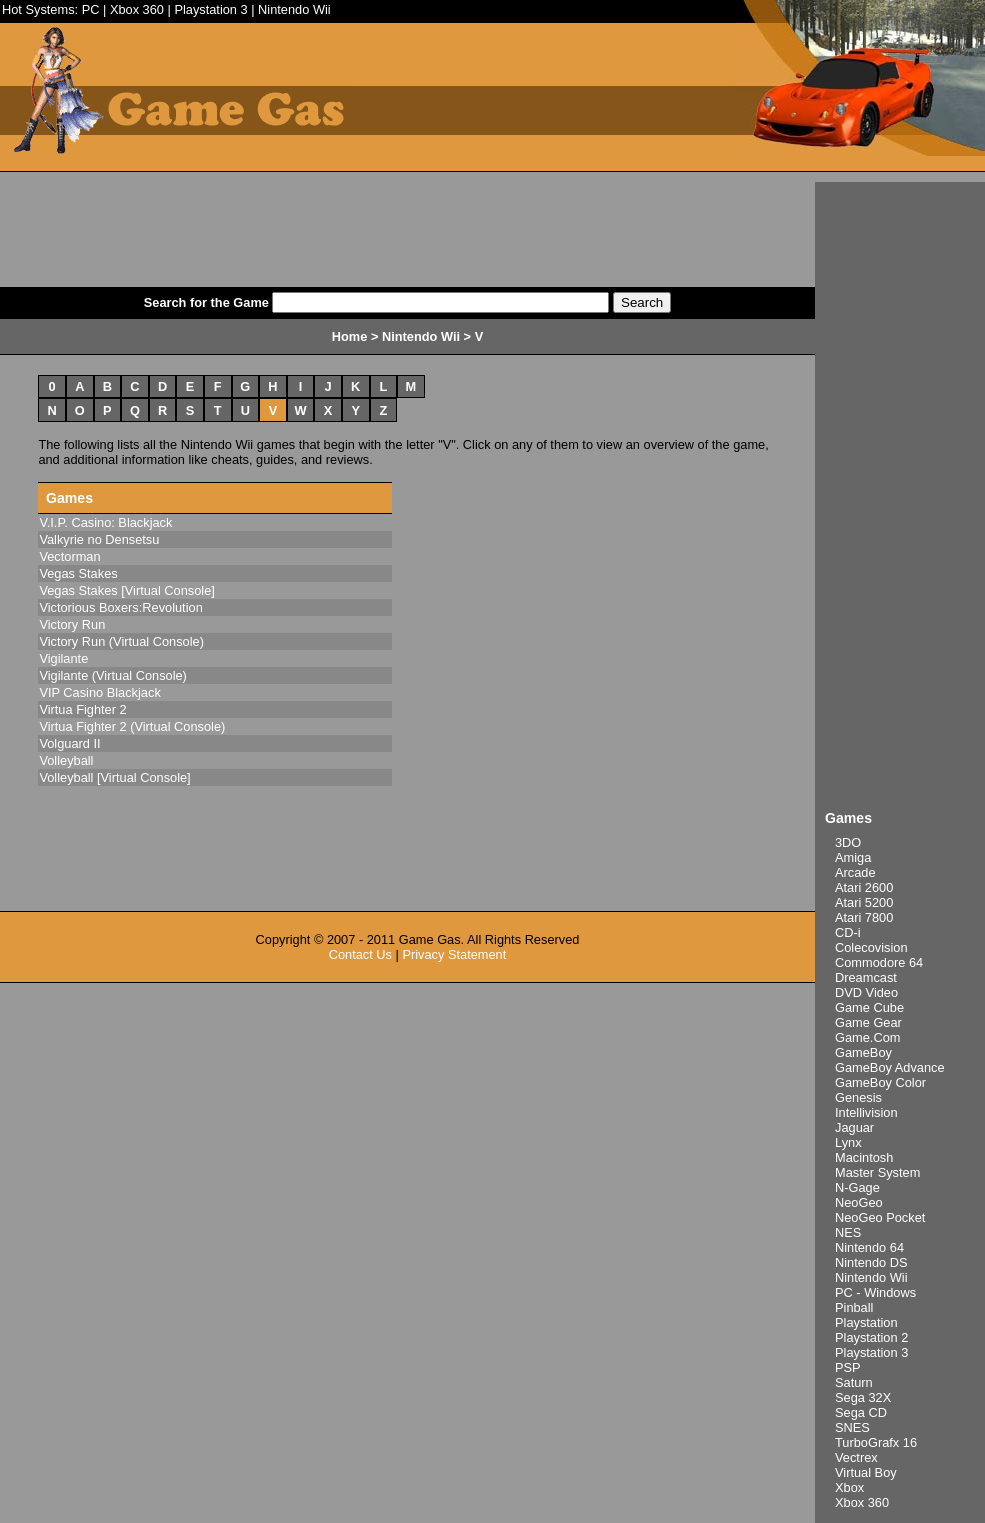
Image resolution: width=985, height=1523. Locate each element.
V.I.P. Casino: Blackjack (105, 522)
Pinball (854, 1307)
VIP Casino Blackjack (99, 692)
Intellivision (866, 1112)
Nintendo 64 (869, 1247)
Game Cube (869, 1007)
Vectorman (69, 556)
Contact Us (360, 954)
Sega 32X (863, 1397)
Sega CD (861, 1412)
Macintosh (864, 1157)
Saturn (854, 1382)
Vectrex (856, 1457)
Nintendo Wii (294, 9)
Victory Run (72, 624)
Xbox (849, 1487)
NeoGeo (859, 1202)
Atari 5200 (864, 902)
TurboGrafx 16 (876, 1442)
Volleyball (66, 760)
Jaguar (854, 1127)
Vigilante (63, 658)
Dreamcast (866, 977)
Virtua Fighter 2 (82, 709)
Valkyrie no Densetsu (99, 539)
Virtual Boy (866, 1472)
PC (91, 9)
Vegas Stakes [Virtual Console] (126, 590)
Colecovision (871, 947)
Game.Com (867, 1037)
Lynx (848, 1142)
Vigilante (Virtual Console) (112, 675)
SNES (852, 1427)
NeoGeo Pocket (880, 1217)
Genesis (858, 1097)
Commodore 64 (879, 962)
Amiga (853, 857)
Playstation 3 (210, 9)
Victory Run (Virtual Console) (121, 641)
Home (350, 336)
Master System (877, 1172)
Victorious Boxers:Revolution (120, 607)
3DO (848, 842)
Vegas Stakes (78, 573)
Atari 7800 (864, 917)
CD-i (848, 932)
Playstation (866, 1322)
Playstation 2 (871, 1337)
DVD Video (866, 992)
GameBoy (863, 1052)
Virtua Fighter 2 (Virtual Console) (132, 726)
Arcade (855, 872)
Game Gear (868, 1022)
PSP (848, 1367)
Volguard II (69, 743)
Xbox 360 (137, 9)
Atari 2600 (864, 887)
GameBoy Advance (890, 1067)
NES (848, 1232)
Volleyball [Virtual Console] (114, 777)
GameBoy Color (880, 1082)
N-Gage (857, 1187)
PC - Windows (875, 1292)
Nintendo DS (871, 1262)
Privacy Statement (454, 954)
